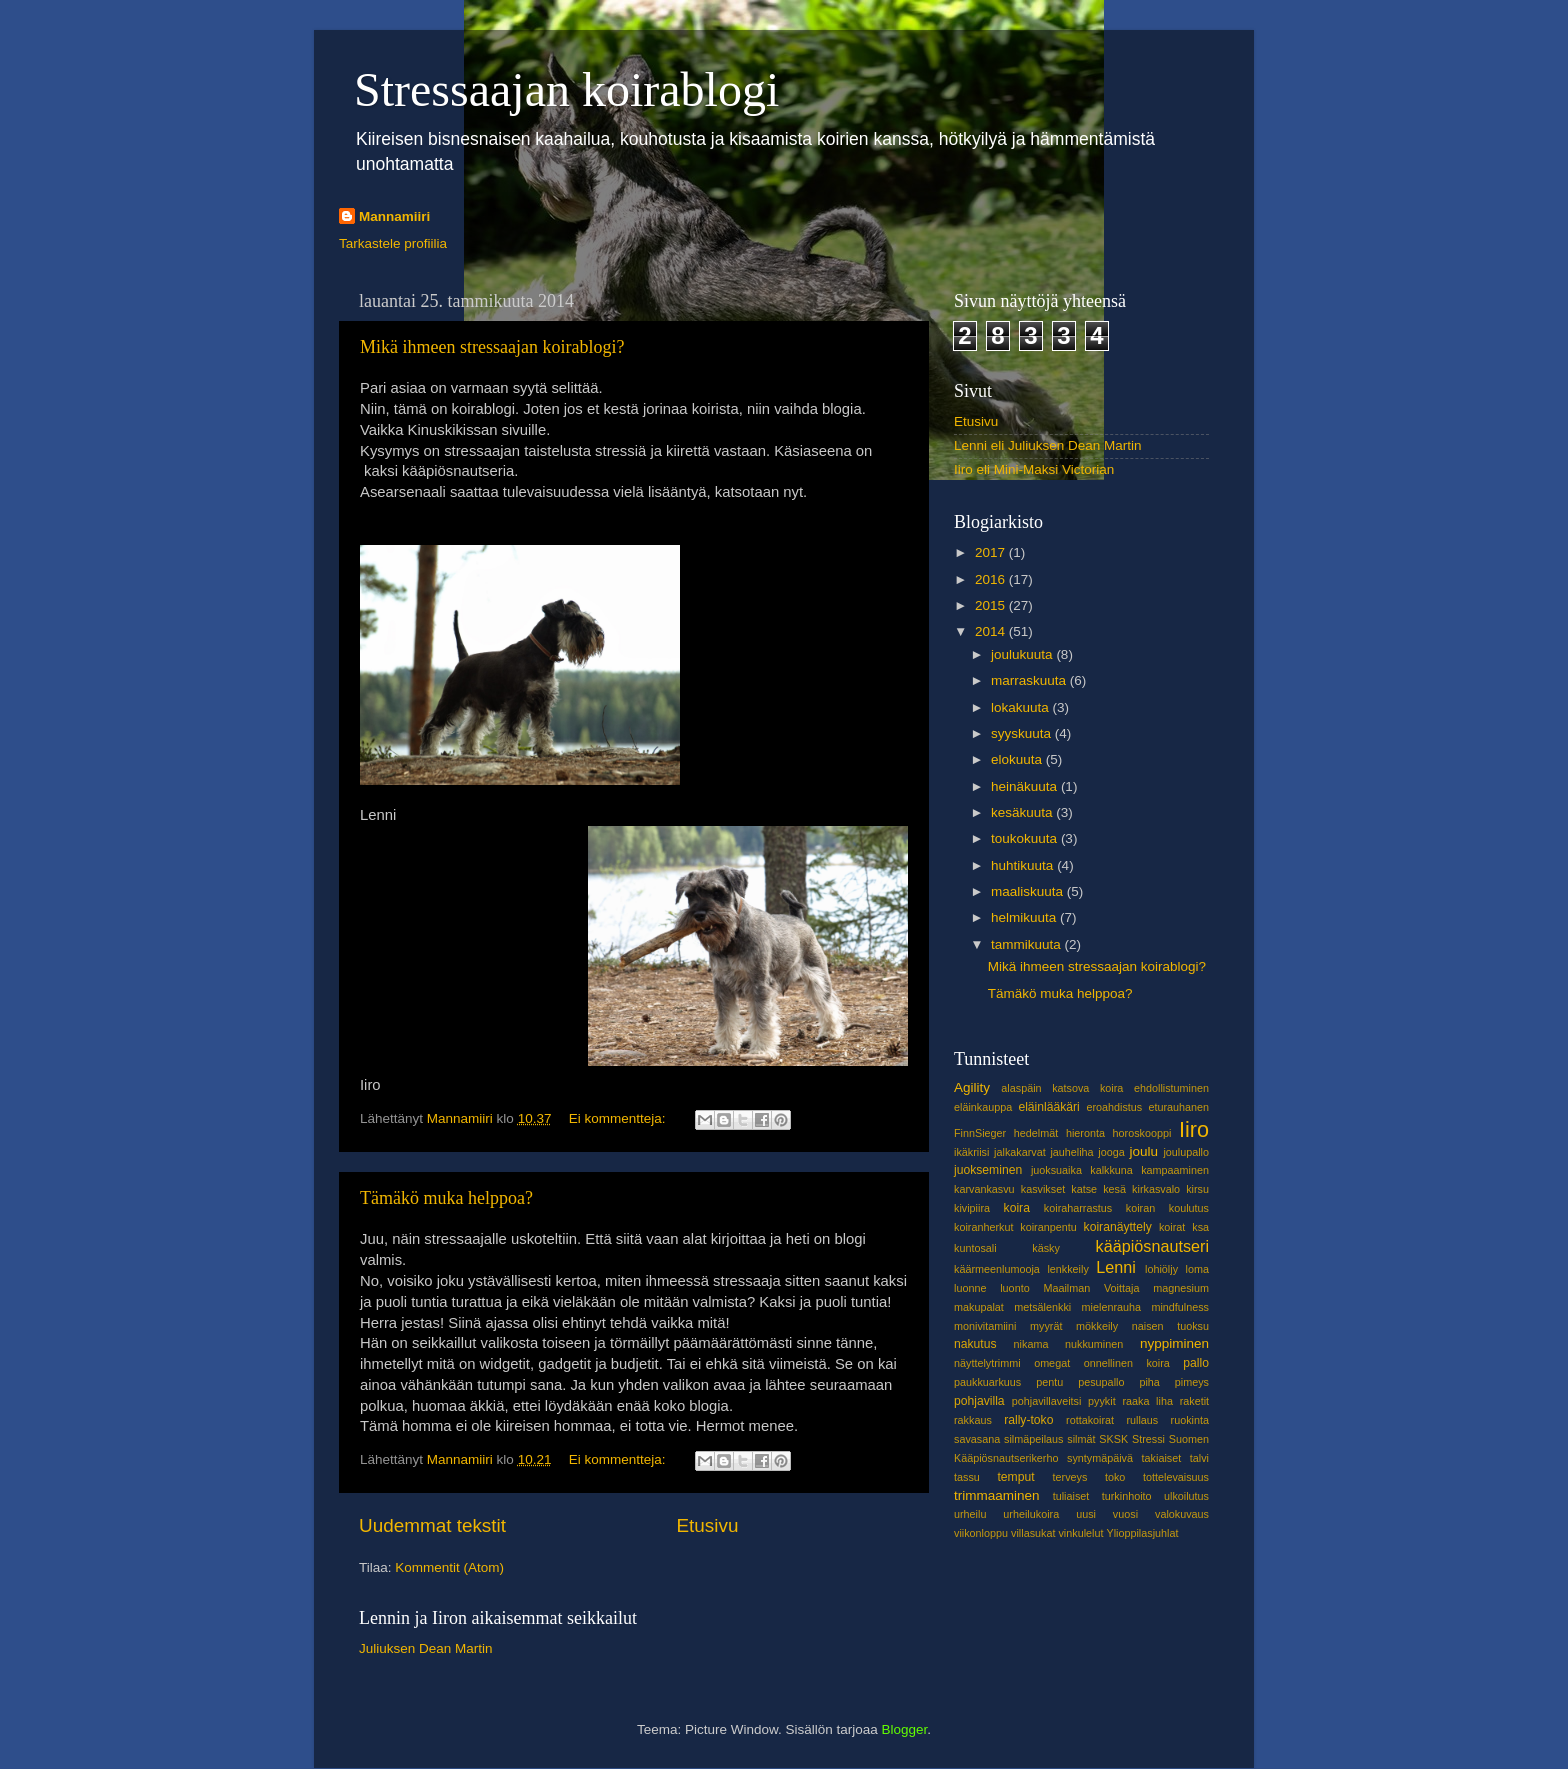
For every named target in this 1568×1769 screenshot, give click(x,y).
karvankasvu (984, 1189)
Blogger (905, 1729)
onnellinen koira (1127, 1363)
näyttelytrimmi (987, 1363)
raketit (1194, 1401)
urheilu (970, 1514)
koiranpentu (1048, 1227)
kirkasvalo (1156, 1189)
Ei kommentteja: (619, 1118)
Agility (972, 1087)
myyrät (1046, 1326)
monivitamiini (985, 1326)
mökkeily (1097, 1326)
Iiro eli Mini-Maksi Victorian (1034, 469)
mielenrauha (1111, 1307)
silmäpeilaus (1033, 1439)
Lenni (1116, 1267)
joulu (1143, 1151)
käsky (1046, 1248)
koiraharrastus (1078, 1208)
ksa (1200, 1227)
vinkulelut (1080, 1533)
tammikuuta (1028, 944)
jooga (1111, 1152)
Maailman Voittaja (1091, 1288)
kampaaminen (1175, 1170)
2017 (992, 552)
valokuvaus (1182, 1514)
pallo (1196, 1363)
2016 (992, 579)
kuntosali (975, 1248)
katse (1084, 1189)
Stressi (1148, 1439)
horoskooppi (1142, 1133)
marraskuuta (1030, 680)
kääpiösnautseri (1152, 1246)
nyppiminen (1174, 1343)
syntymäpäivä (1100, 1458)
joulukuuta (1023, 654)
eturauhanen (1178, 1107)
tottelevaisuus (1176, 1477)
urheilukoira (1031, 1514)
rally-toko (1028, 1420)
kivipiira (972, 1208)
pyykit (1102, 1401)
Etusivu (708, 1525)
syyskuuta (1023, 733)
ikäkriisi (971, 1152)
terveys (1070, 1477)
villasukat (1033, 1533)
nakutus (975, 1344)
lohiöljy (1161, 1269)
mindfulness (1180, 1307)
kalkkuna (1111, 1170)
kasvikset (1043, 1189)
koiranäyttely (1118, 1227)
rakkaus (973, 1420)
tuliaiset (1071, 1496)
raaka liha (1147, 1401)
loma (1197, 1269)
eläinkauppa (983, 1107)
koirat (1172, 1227)
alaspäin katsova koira (1062, 1088)
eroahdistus (1114, 1107)
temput (1015, 1477)
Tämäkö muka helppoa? (446, 1198)
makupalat (979, 1307)
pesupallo (1101, 1382)
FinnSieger (980, 1133)
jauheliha (1071, 1152)
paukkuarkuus (987, 1382)
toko (1115, 1477)
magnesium (1181, 1288)
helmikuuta (1025, 917)
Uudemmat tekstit (432, 1525)
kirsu (1197, 1189)
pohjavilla (979, 1401)
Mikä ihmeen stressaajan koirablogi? (492, 347)
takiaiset (1162, 1458)
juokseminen (988, 1170)
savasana (977, 1439)
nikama (1031, 1344)
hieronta (1085, 1133)
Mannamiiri (394, 216)
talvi (1199, 1458)
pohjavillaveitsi (1047, 1401)
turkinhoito (1127, 1496)
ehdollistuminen (1171, 1088)
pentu (1049, 1382)
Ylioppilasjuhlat (1142, 1533)
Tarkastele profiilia (393, 243)
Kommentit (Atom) (449, 1567)
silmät (1081, 1439)
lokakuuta (1022, 707)
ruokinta (1190, 1420)
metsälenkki (1042, 1307)
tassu (967, 1477)
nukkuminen (1094, 1344)
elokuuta (1018, 759)
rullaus (1142, 1420)
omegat (1052, 1363)
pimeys (1192, 1382)
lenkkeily (1067, 1269)
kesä (1114, 1189)
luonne (970, 1288)
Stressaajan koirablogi (566, 89)
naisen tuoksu (1170, 1326)
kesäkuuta (1023, 812)
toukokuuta (1026, 838)
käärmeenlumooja (997, 1269)
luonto (1014, 1288)
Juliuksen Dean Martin (426, 1648)
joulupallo (1186, 1152)
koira (1017, 1208)
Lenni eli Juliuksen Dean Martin (1048, 445)
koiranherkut (983, 1227)
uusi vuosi (1107, 1514)
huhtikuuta (1024, 865)
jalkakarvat (1020, 1152)
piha (1149, 1382)
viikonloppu (981, 1533)
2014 (992, 631)
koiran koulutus (1167, 1208)
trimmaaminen (997, 1495)
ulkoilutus (1186, 1496)
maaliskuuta (1029, 891)
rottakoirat (1090, 1420)
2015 (992, 605)
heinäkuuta (1026, 786)
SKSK (1113, 1439)
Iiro (1194, 1129)
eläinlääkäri (1048, 1107)
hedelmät (1036, 1133)
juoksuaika (1056, 1170)
